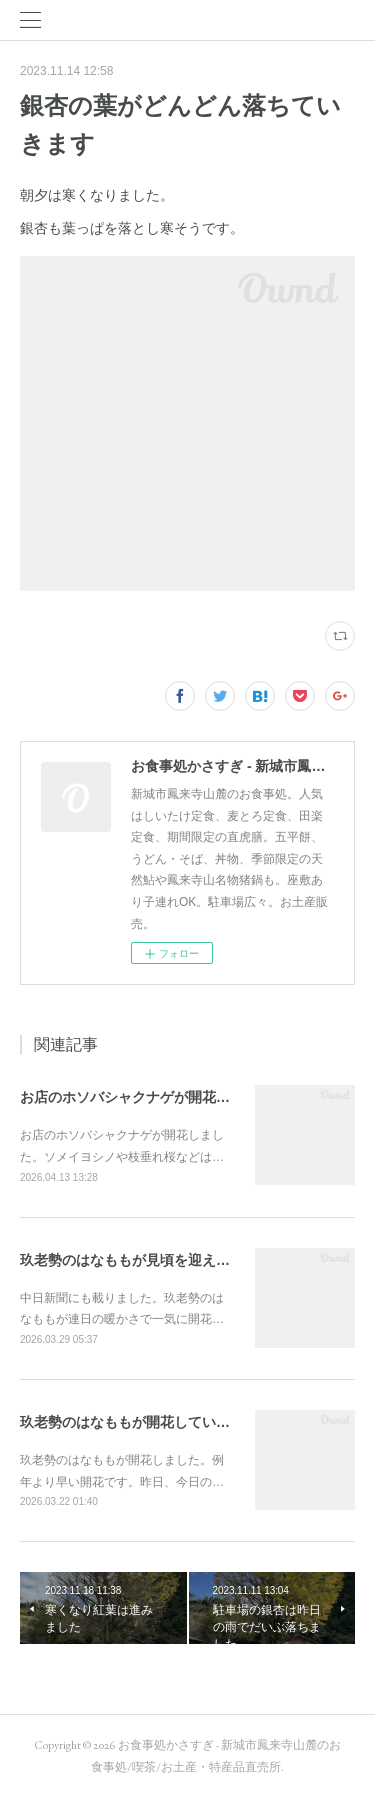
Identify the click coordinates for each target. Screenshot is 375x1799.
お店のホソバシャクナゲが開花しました (146, 1097)
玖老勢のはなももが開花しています (132, 1422)
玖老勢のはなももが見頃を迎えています (146, 1260)
